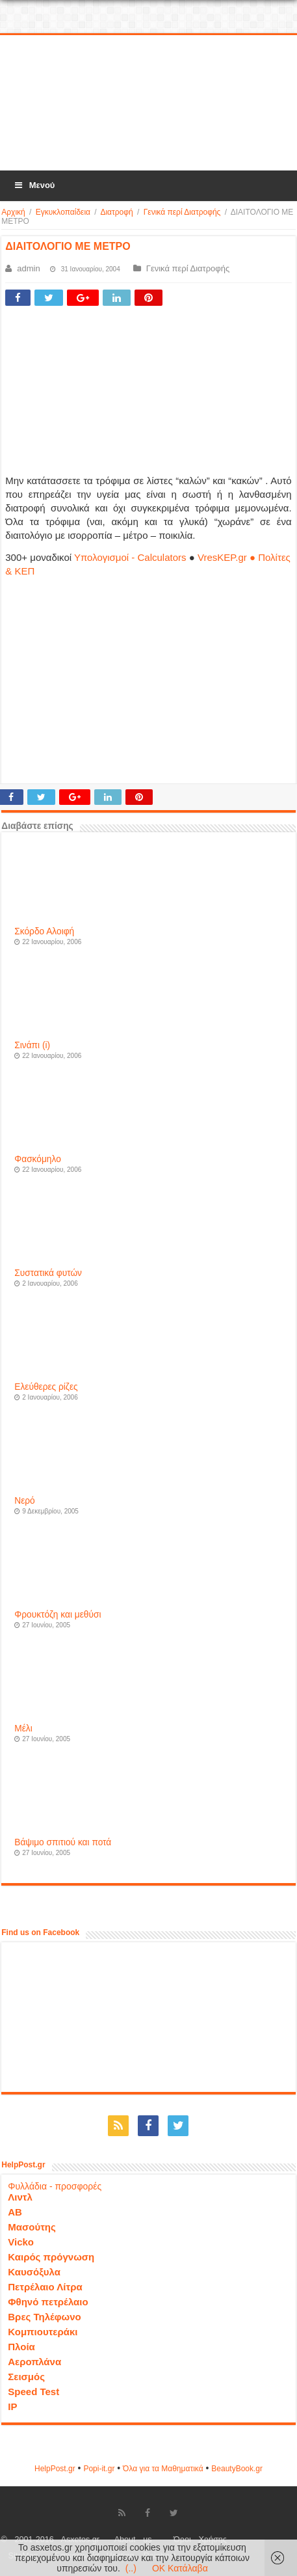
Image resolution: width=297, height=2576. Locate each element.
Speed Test (33, 2391)
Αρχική (13, 212)
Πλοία (21, 2346)
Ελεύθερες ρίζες (45, 1387)
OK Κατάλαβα (180, 2568)
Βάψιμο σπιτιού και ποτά (62, 1842)
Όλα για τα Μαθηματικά (163, 2468)
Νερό (24, 1501)
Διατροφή (116, 212)
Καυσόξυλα (34, 2271)
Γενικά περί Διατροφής (182, 212)
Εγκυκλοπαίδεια (63, 212)
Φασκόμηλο (37, 1159)
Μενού (34, 185)
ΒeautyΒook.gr (237, 2468)
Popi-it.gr (98, 2468)
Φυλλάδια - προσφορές (54, 2186)
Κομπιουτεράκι (42, 2331)
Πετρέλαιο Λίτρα (45, 2286)
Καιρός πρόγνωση (51, 2256)
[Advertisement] (148, 103)
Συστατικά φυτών (48, 1273)
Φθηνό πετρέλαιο (48, 2301)
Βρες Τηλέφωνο (44, 2316)
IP (12, 2406)
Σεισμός (26, 2376)
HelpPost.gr (54, 2468)
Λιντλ (20, 2197)
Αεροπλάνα (34, 2361)
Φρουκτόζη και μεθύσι (57, 1615)
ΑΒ (15, 2211)
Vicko (21, 2241)
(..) (130, 2568)
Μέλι (23, 1728)
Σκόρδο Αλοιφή (44, 931)
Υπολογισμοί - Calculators (130, 557)
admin (28, 268)
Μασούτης (32, 2226)
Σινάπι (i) (32, 1045)
